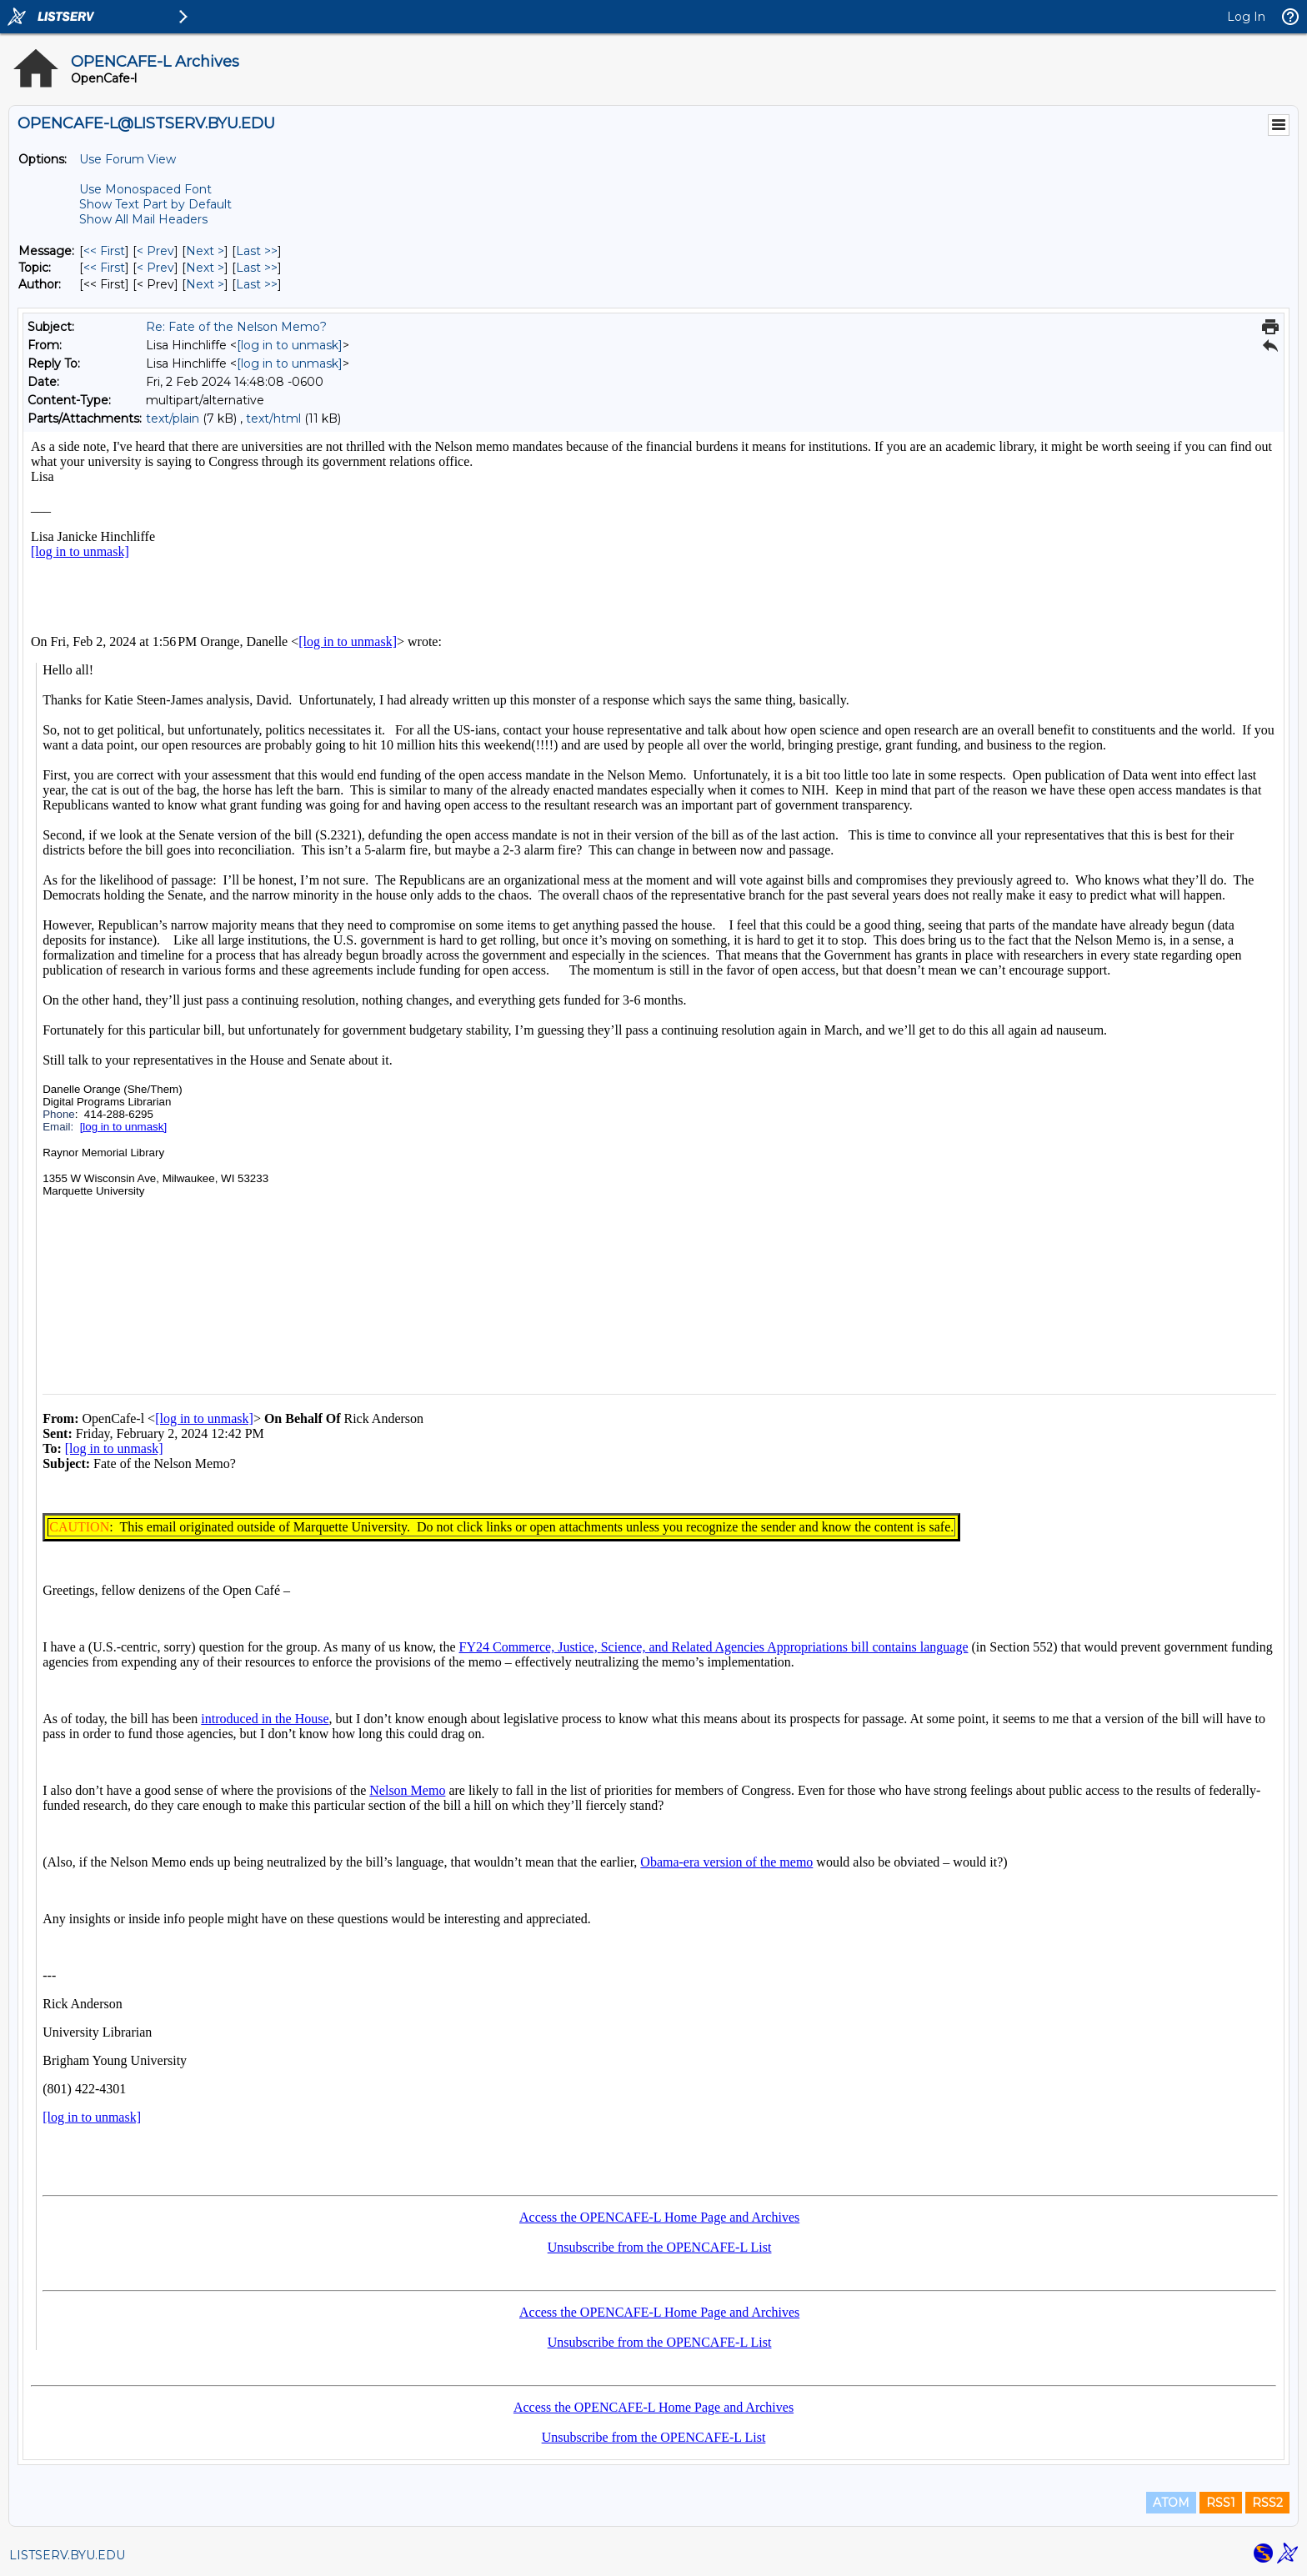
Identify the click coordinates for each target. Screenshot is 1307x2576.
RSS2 (1267, 2502)
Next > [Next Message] (205, 250)
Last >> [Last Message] (257, 250)
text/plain (172, 418)
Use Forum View (127, 159)
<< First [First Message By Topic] (104, 267)
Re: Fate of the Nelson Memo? (236, 326)
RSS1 (1220, 2502)
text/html (273, 418)
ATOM (1171, 2502)
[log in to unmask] (290, 345)
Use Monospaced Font (145, 189)
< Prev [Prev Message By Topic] (155, 267)
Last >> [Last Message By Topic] (257, 267)
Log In (1246, 16)
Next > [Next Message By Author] (205, 284)
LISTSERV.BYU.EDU (67, 2555)
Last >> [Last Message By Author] (257, 284)
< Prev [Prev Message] (155, 250)
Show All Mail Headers (143, 219)
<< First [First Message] (104, 250)
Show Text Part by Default (155, 204)
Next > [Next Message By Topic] (205, 267)
